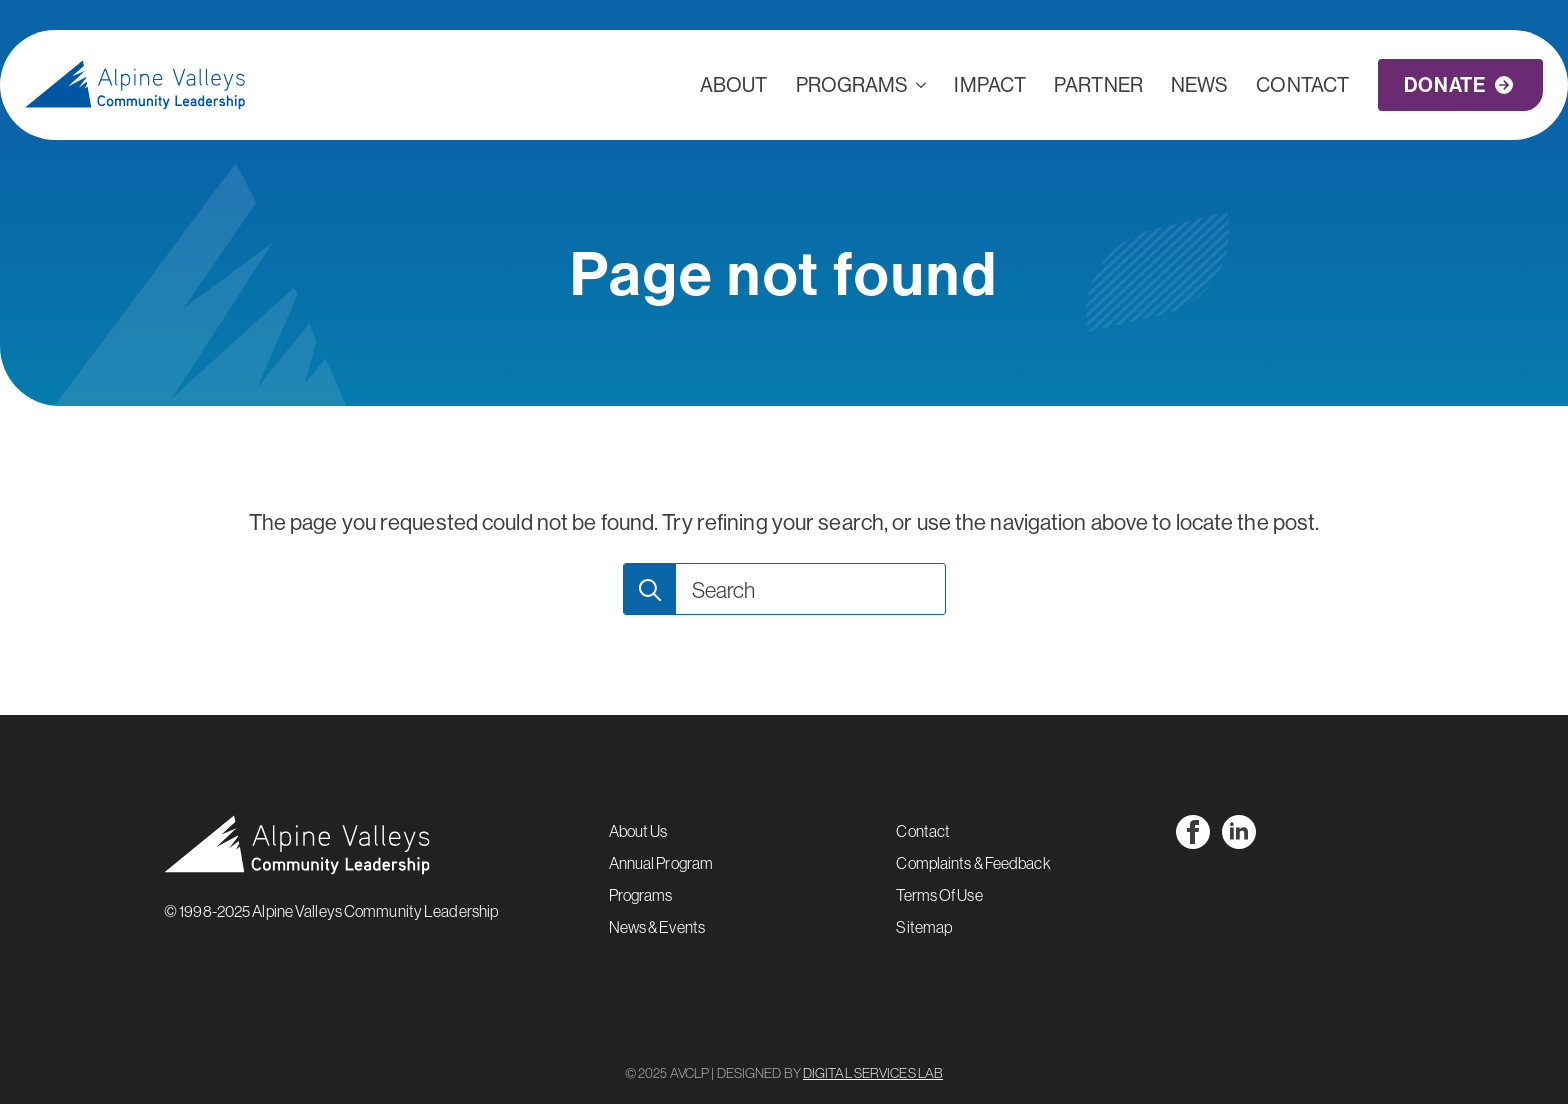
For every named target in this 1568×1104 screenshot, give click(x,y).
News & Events (657, 927)
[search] (650, 590)
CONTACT (1302, 84)
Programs (852, 84)
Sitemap (924, 927)
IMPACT (990, 84)
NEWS (1199, 84)
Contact (923, 831)
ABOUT (734, 84)
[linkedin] (1239, 832)
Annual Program (661, 863)
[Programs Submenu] (924, 85)
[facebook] (1193, 832)
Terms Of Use (939, 895)
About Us (638, 831)
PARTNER (1098, 84)
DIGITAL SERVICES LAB (873, 1073)
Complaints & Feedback (973, 863)
